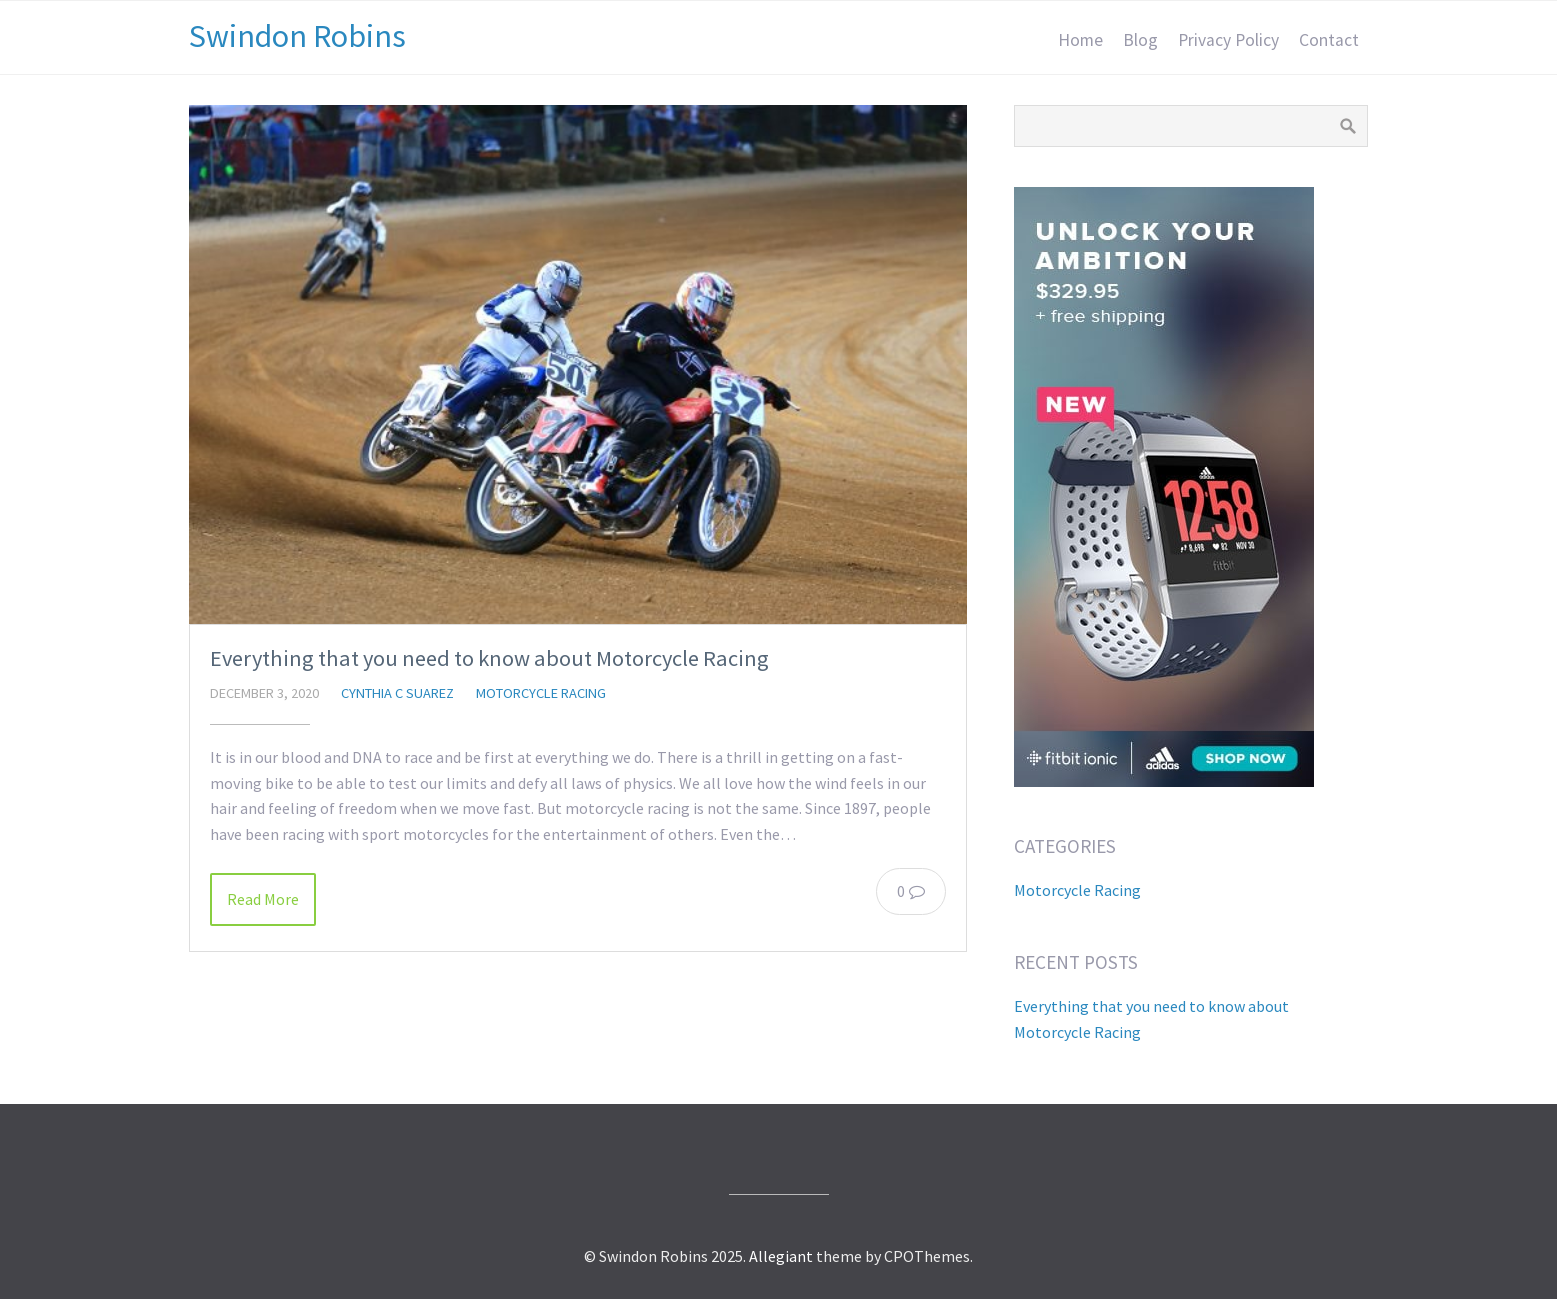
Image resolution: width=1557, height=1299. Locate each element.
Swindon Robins (297, 36)
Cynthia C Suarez (397, 693)
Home (1080, 40)
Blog (1140, 40)
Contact (1329, 40)
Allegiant (781, 1256)
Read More (263, 899)
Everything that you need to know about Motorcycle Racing (489, 658)
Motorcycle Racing (541, 693)
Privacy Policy (1228, 40)
